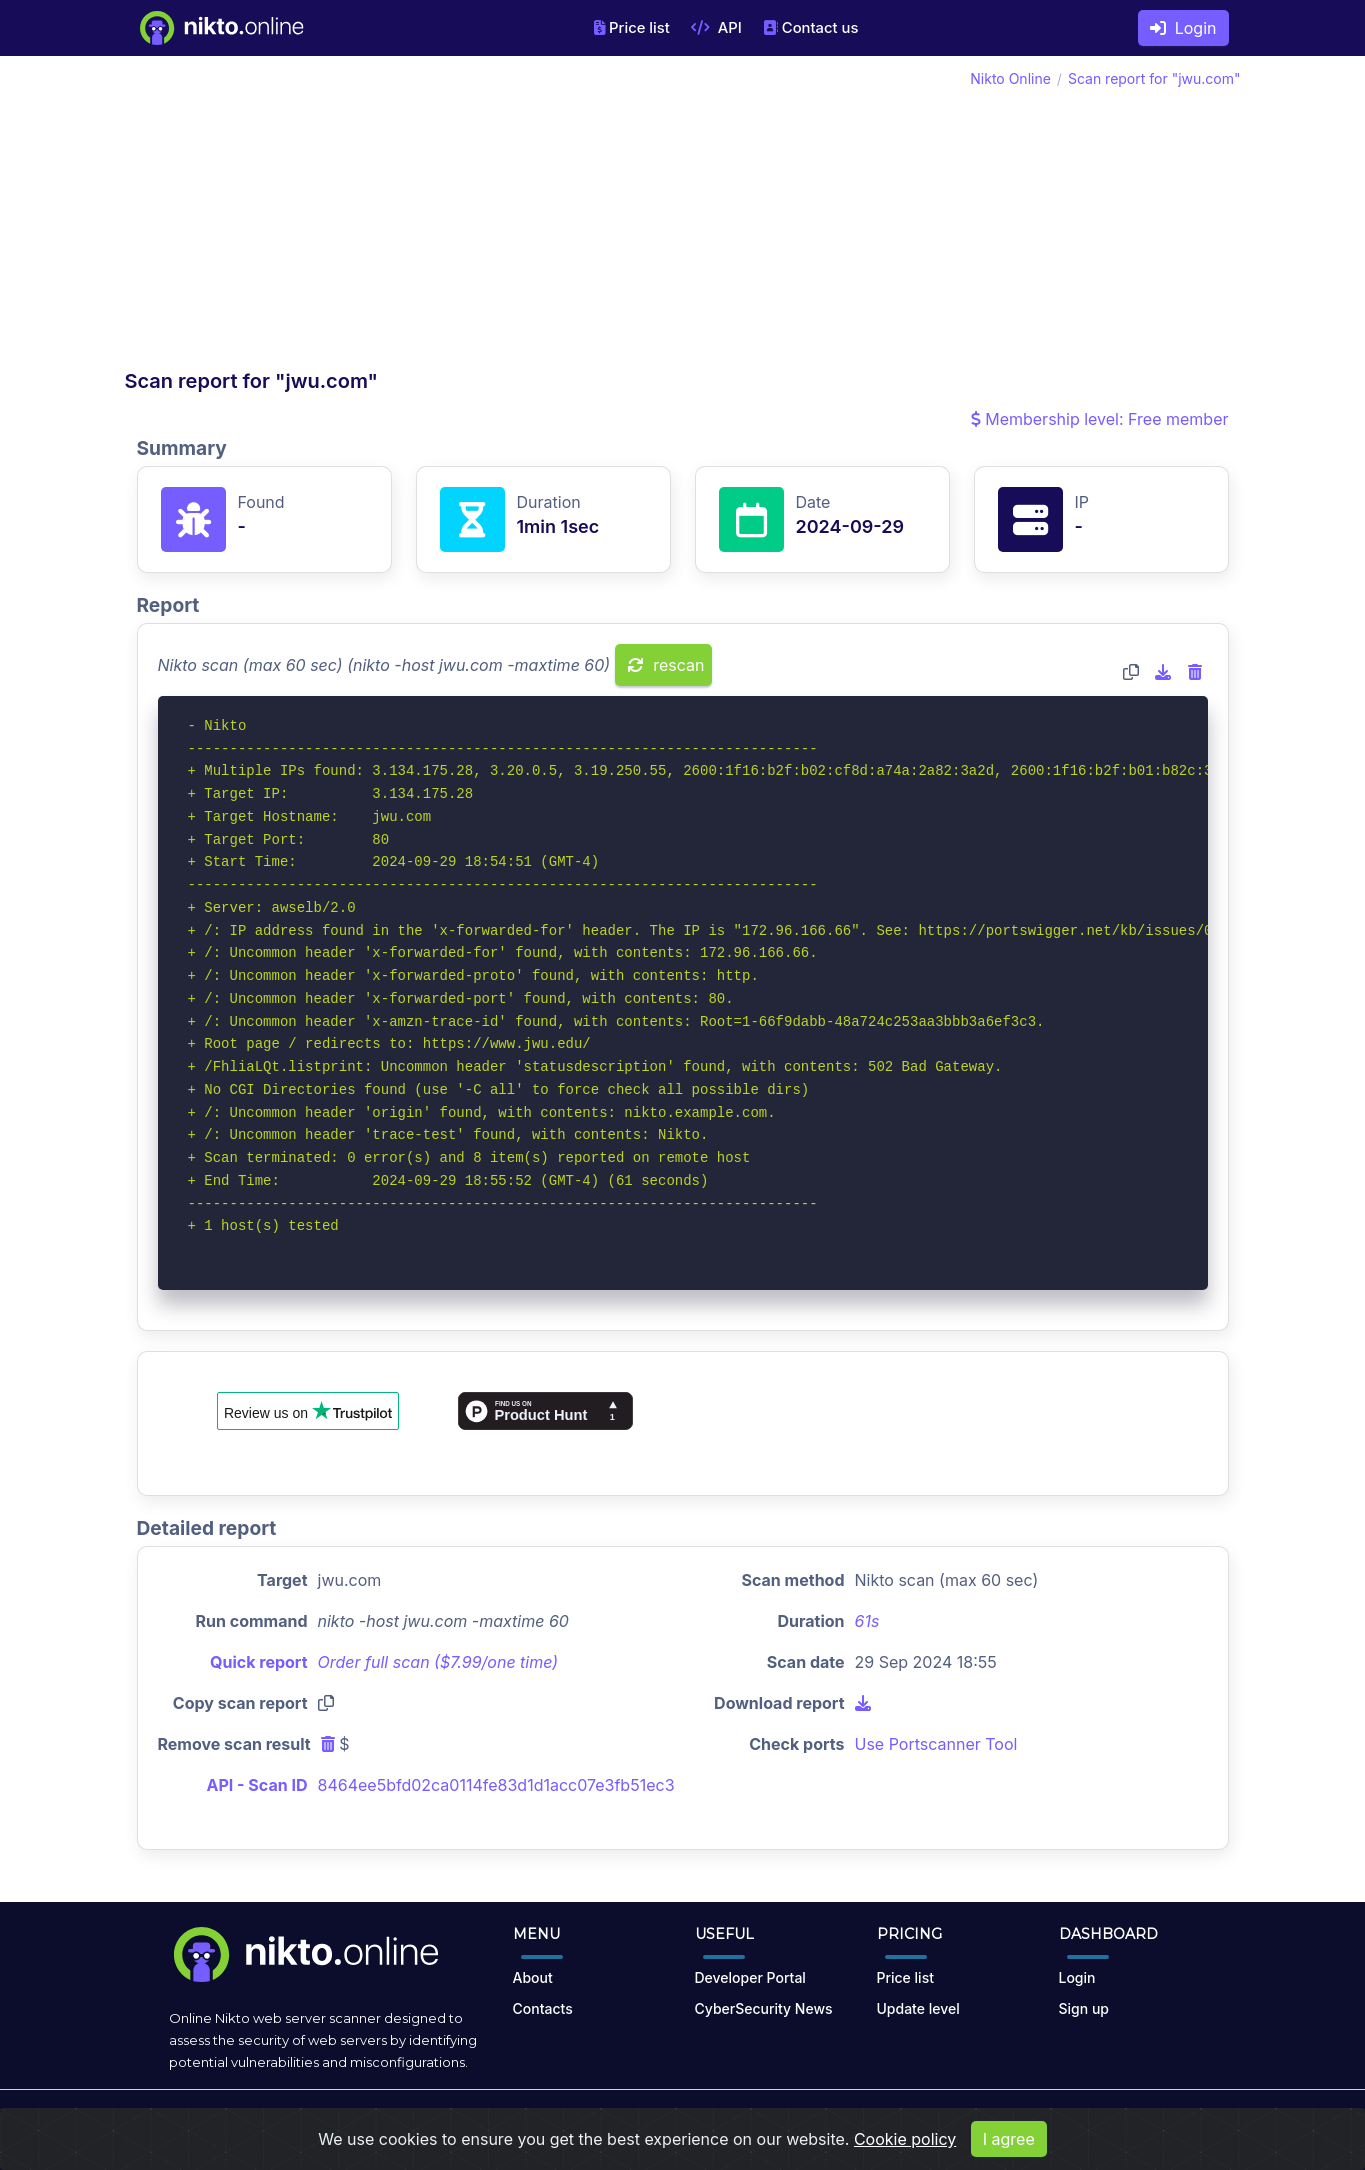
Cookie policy (905, 2146)
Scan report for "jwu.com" (1154, 78)
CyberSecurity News (764, 2008)
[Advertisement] (404, 218)
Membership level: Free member (1100, 419)
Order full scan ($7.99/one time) (438, 1662)
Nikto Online (1010, 78)
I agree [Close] (1009, 2146)
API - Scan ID (257, 1785)
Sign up (1084, 2008)
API (716, 28)
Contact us (811, 28)
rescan (666, 665)
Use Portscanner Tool (936, 1744)
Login (1183, 28)
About (533, 1977)
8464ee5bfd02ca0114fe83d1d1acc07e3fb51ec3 (496, 1785)
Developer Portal (750, 1977)
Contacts (543, 2008)
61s (867, 1621)
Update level (918, 2008)
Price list (632, 28)
